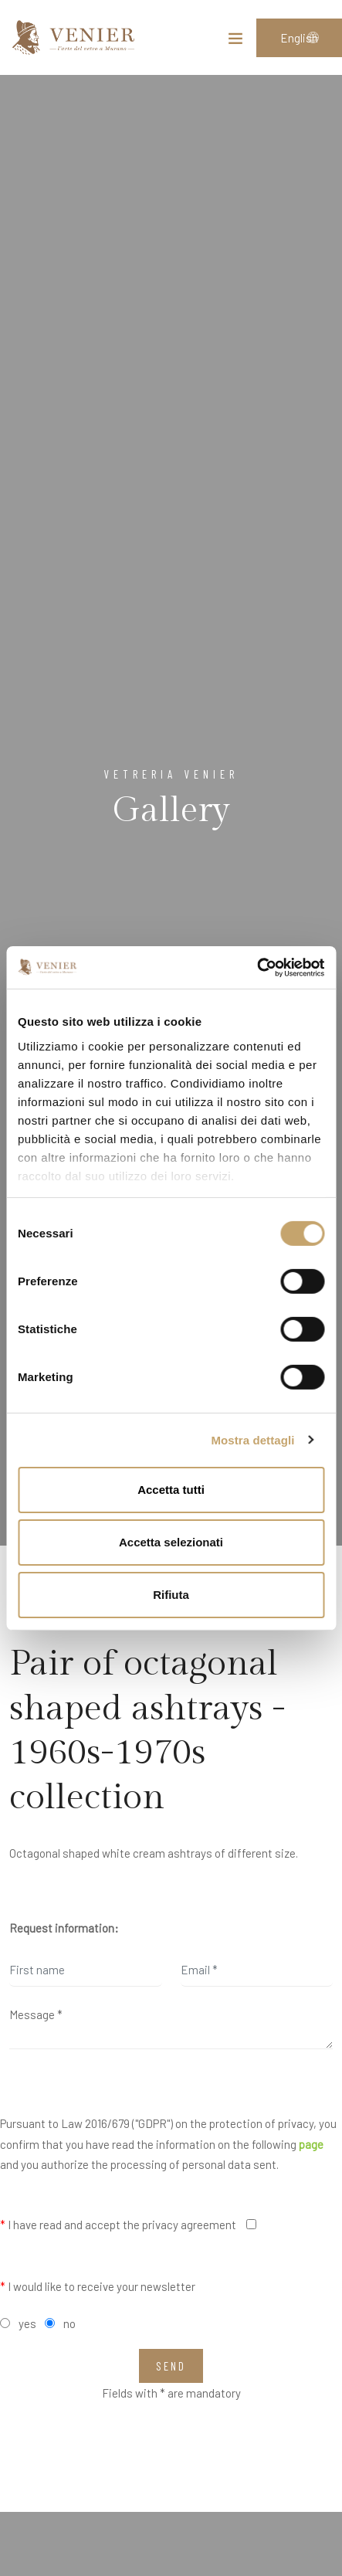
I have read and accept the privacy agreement (118, 2225)
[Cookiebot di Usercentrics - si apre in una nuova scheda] (256, 967)
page (311, 2144)
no (69, 2323)
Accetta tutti (171, 1489)
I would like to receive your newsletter (97, 2286)
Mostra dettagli (252, 1439)
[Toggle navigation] (235, 41)
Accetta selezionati (171, 1542)
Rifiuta (171, 1593)
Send (171, 2366)
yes (27, 2323)
